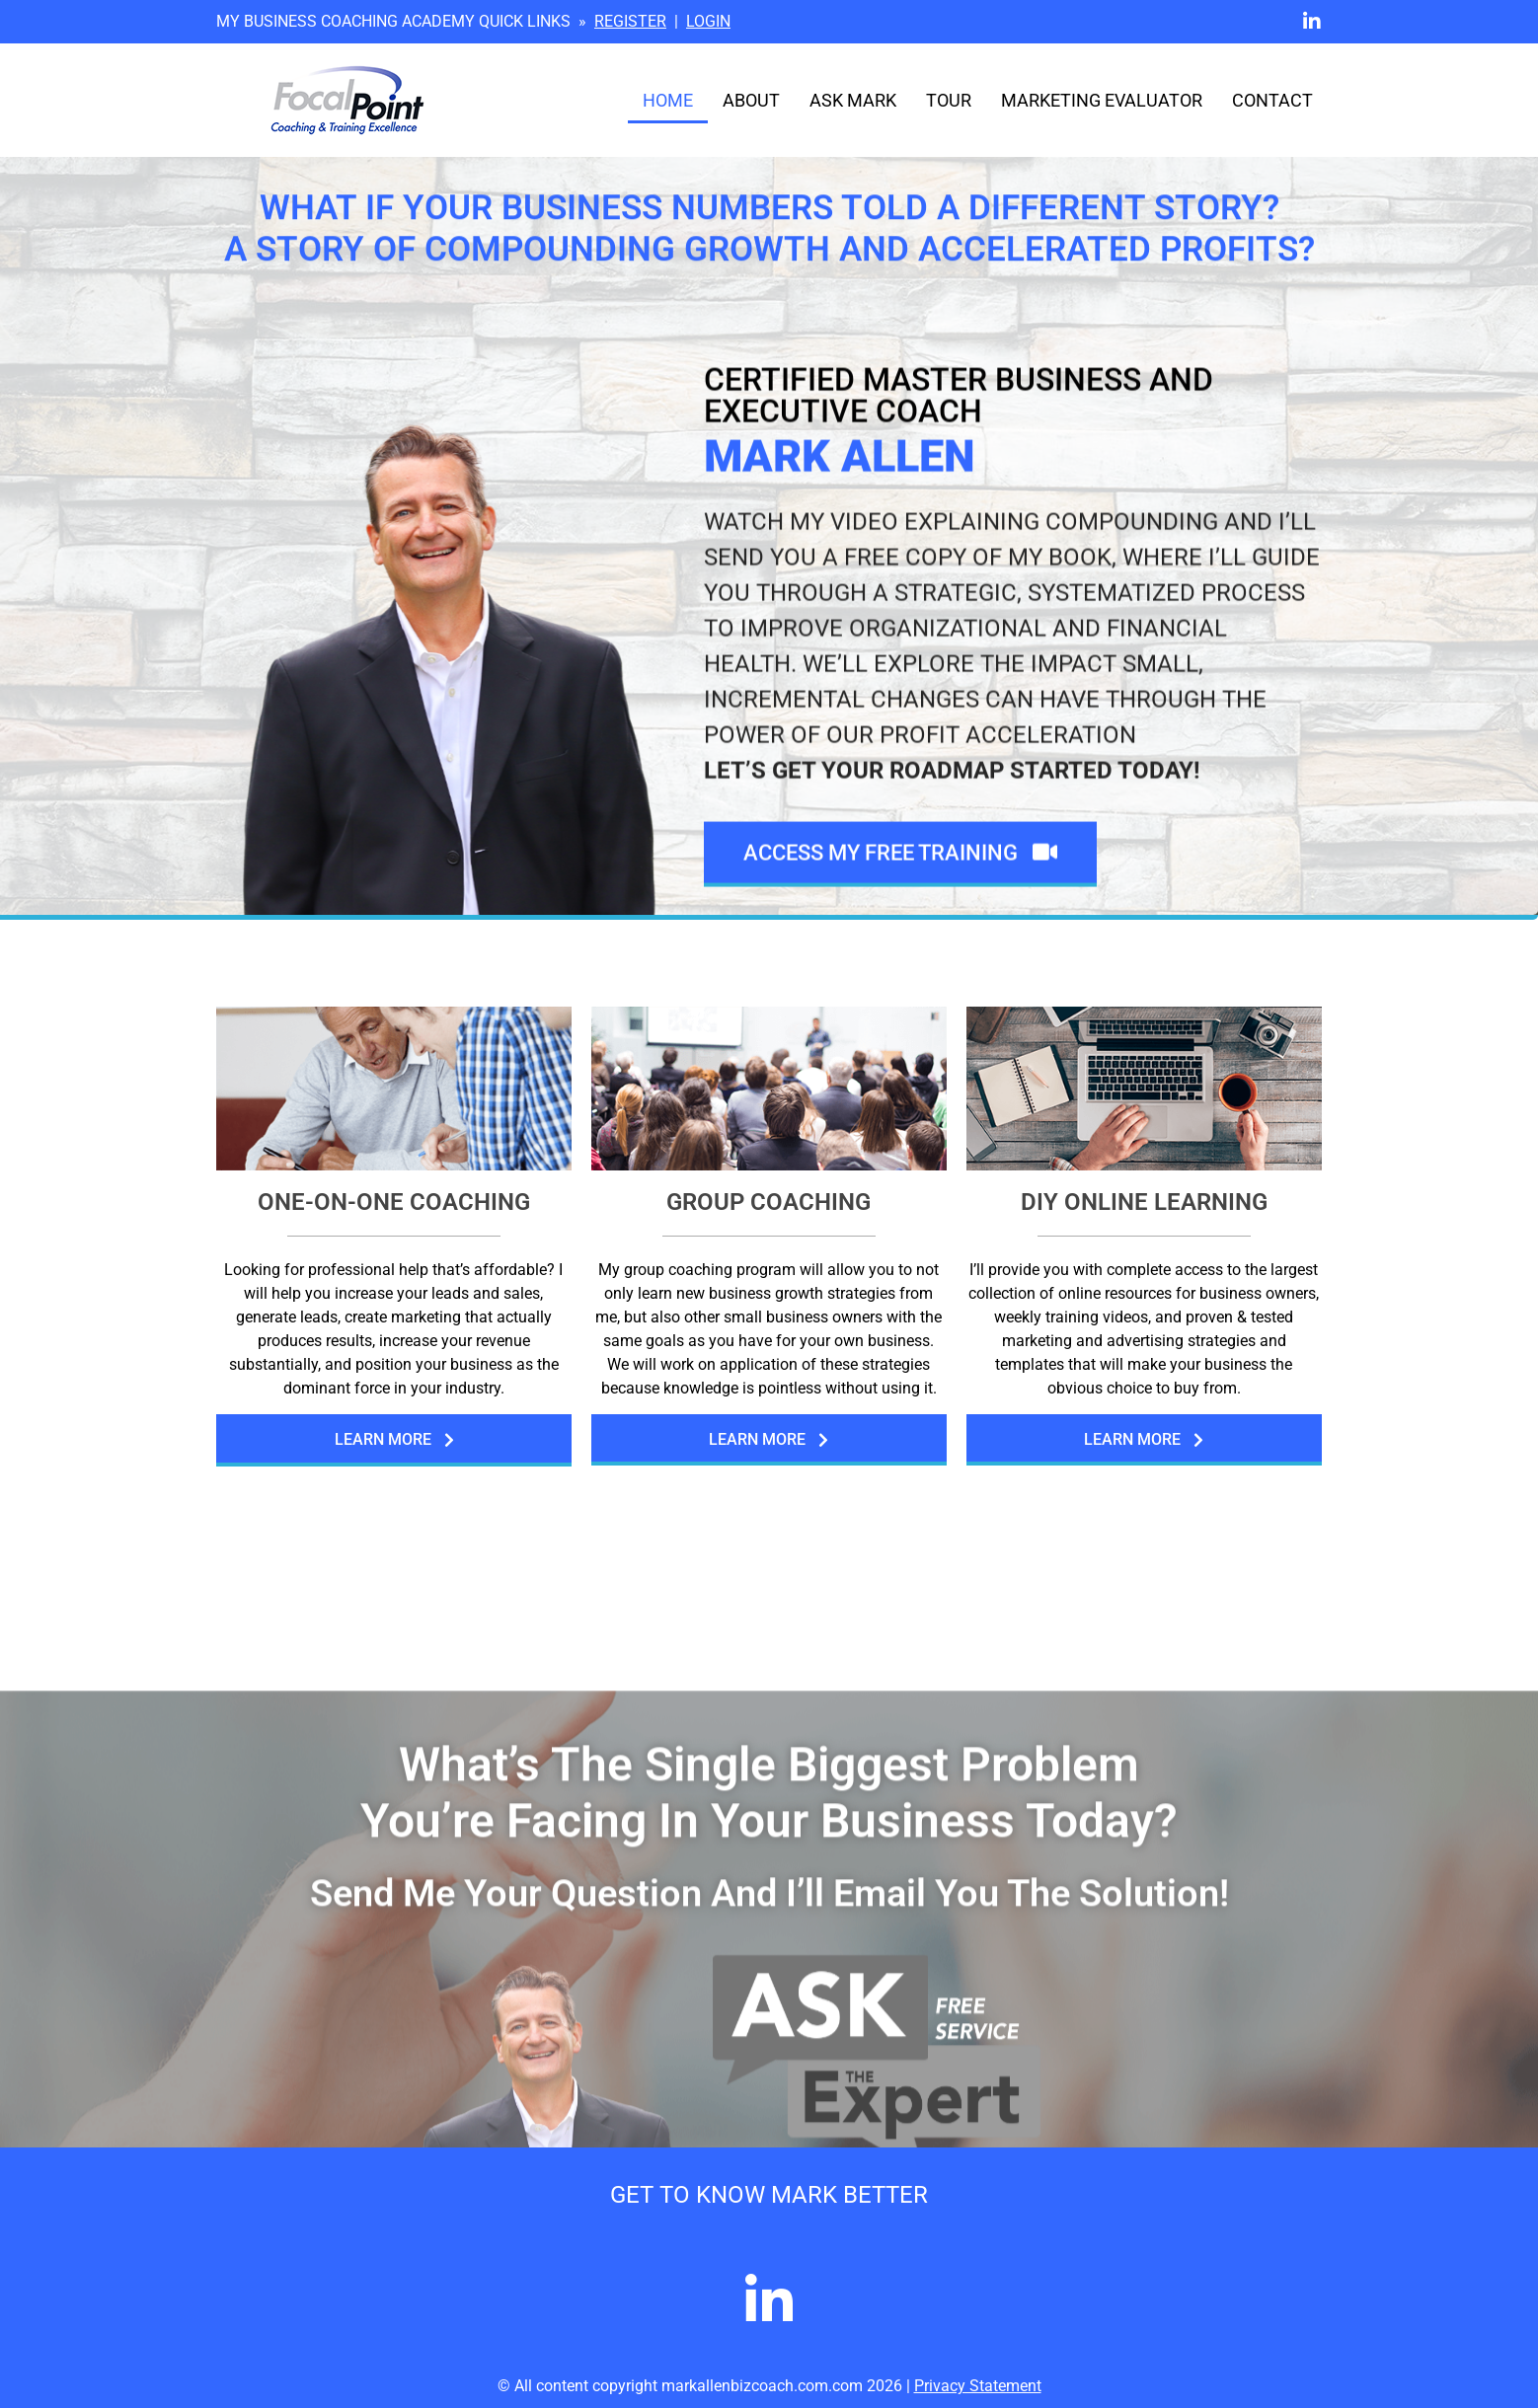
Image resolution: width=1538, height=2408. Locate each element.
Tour (948, 101)
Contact (1272, 101)
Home (668, 101)
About (751, 101)
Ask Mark (852, 101)
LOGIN (708, 21)
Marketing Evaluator (1101, 101)
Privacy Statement (977, 2385)
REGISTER (630, 21)
